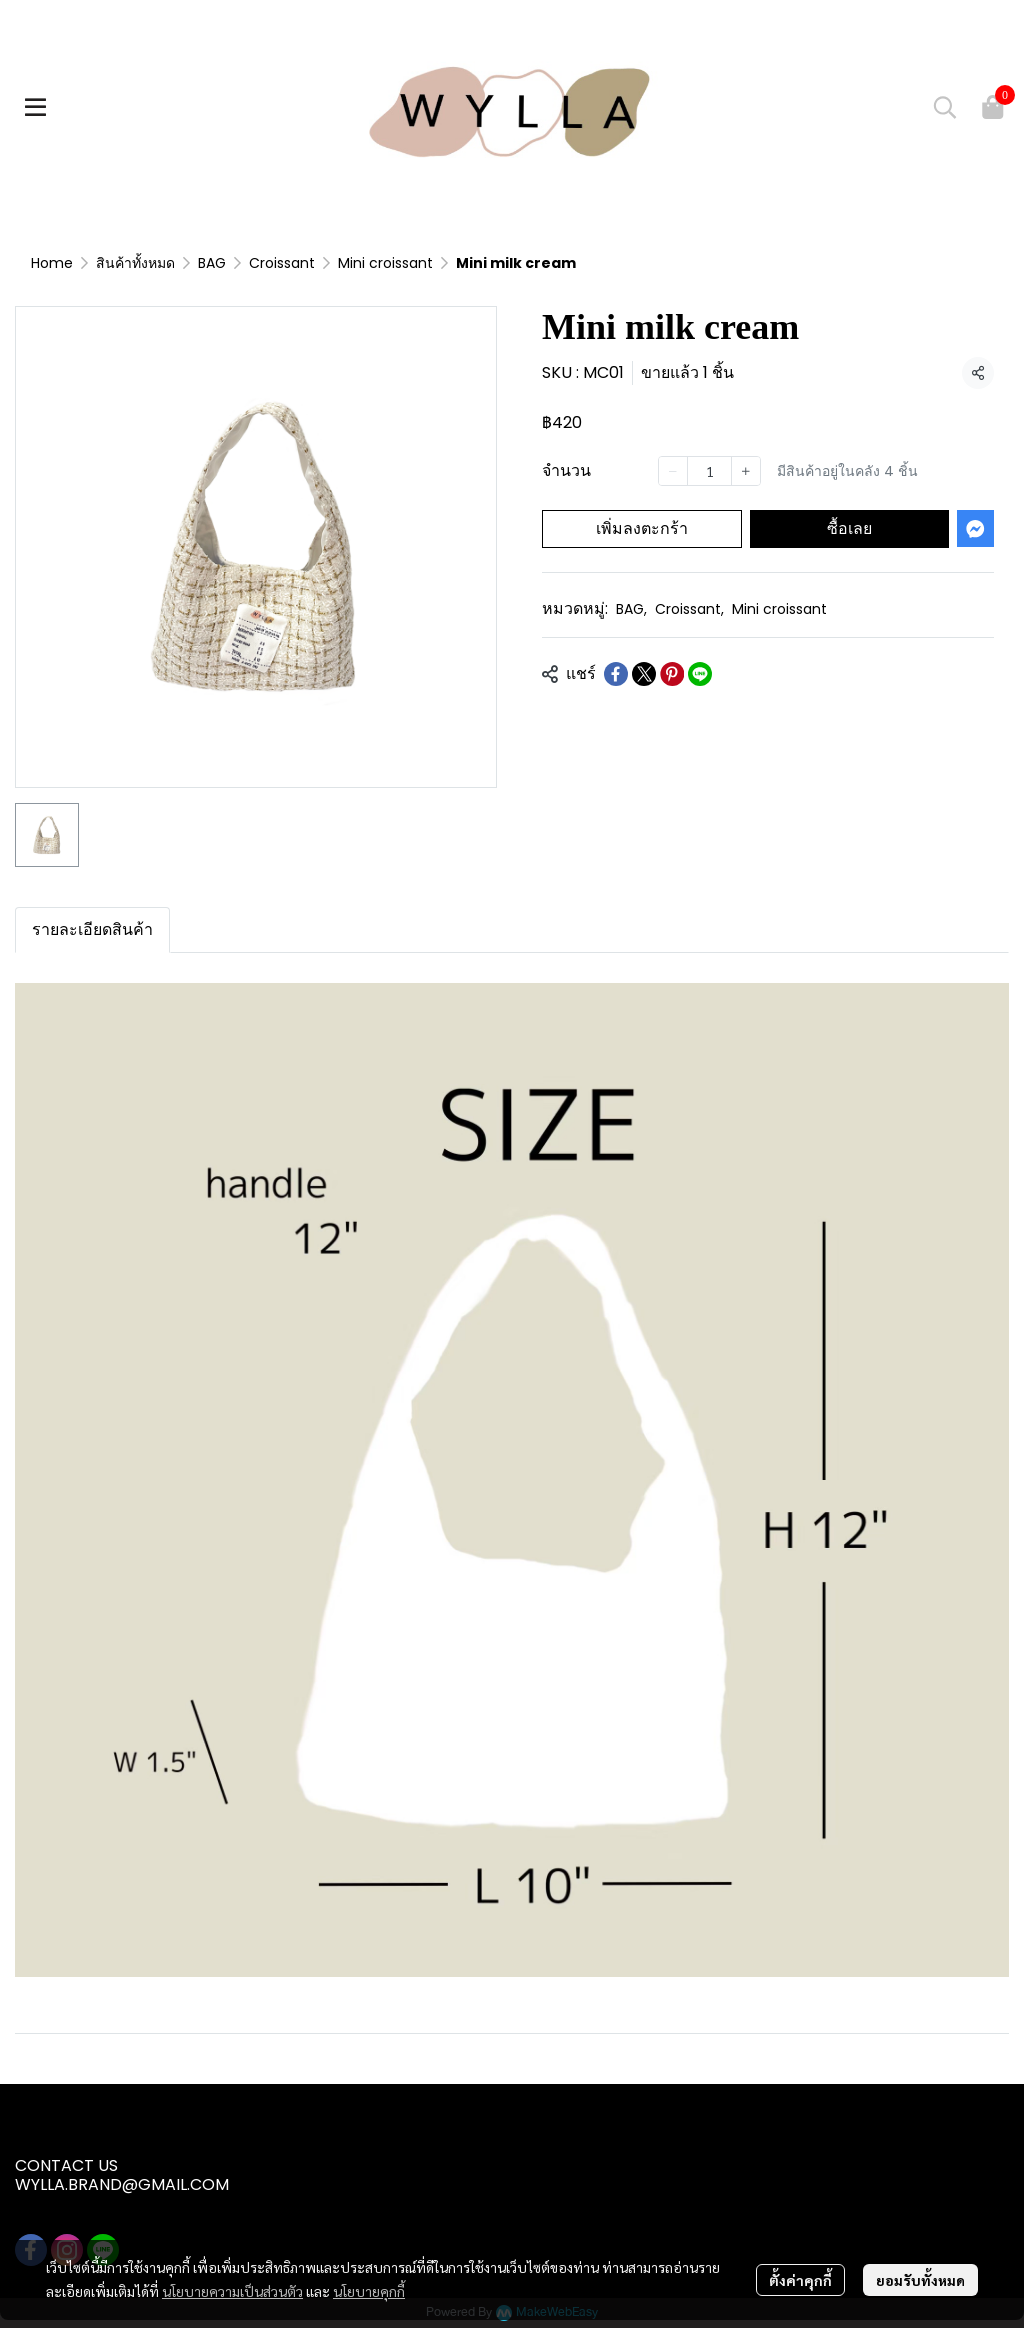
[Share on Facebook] (616, 674)
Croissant (282, 263)
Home (52, 263)
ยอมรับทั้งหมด (920, 2280)
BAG (212, 263)
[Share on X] (644, 674)
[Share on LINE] (700, 674)
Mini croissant (385, 263)
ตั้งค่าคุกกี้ (800, 2280)
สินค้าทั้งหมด (135, 263)
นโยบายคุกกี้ (369, 2291)
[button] (945, 107)
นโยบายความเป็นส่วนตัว (232, 2291)
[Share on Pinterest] (672, 674)
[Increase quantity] (746, 471)
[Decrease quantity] (673, 471)
